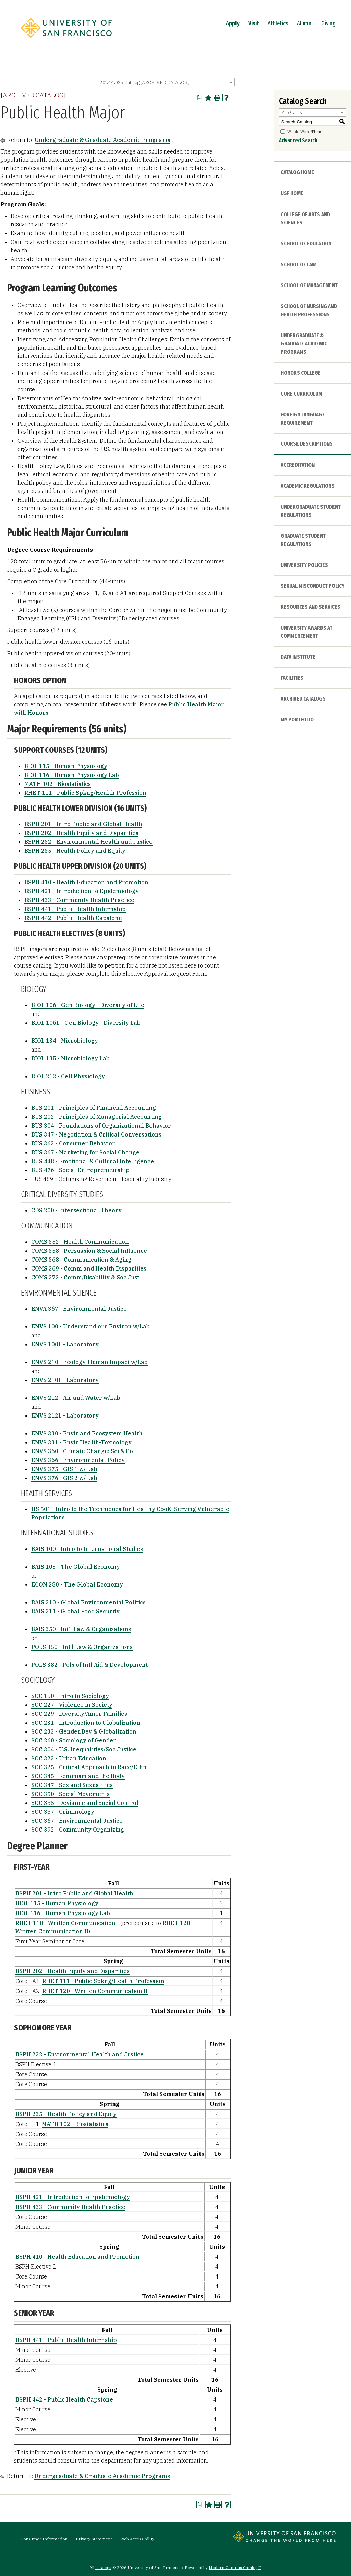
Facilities (292, 678)
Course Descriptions (307, 443)
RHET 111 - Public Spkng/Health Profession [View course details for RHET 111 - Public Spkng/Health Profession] (85, 792)
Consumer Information (44, 2538)
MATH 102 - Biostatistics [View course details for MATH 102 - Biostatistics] (57, 783)
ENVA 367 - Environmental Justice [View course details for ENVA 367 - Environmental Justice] (79, 1308)
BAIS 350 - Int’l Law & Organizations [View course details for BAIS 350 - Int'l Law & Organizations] (81, 1629)
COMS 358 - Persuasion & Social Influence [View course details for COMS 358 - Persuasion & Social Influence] (89, 1250)
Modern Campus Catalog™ (235, 2567)
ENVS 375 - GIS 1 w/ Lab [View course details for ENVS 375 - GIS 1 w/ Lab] (64, 1469)
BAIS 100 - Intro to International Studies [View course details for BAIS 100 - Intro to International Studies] (87, 1548)
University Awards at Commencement (306, 631)
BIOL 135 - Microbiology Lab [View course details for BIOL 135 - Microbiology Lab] (70, 1058)
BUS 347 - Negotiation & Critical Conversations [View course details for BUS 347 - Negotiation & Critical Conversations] (96, 1134)
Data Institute (298, 657)
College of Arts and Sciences (305, 218)
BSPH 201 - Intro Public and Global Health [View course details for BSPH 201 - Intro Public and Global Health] (83, 824)
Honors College (301, 372)
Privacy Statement (94, 2538)
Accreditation (298, 465)
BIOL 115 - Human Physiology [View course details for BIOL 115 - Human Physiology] (65, 766)
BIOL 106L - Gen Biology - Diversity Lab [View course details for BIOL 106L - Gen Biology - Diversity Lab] (86, 1022)
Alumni (305, 23)
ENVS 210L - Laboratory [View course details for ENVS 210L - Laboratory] (65, 1379)
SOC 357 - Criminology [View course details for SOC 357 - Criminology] (62, 1811)
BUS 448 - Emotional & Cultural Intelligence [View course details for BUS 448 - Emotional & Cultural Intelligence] (92, 1161)
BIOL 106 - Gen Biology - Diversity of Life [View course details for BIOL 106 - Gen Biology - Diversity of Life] (87, 1004)
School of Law (298, 264)
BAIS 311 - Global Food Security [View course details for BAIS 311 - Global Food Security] (75, 1611)
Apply (233, 23)
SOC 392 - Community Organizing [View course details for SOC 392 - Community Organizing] (77, 1829)
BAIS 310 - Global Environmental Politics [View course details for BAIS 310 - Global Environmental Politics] (88, 1602)
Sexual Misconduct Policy (312, 586)
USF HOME (292, 193)
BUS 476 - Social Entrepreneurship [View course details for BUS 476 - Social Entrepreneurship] (80, 1170)
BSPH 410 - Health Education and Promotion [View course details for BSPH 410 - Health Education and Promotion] (86, 882)
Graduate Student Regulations (303, 540)
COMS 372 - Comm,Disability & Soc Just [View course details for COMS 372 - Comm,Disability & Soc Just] (85, 1277)
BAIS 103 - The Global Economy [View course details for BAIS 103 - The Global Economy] (75, 1566)
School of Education (306, 243)
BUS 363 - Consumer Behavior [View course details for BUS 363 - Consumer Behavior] (73, 1143)
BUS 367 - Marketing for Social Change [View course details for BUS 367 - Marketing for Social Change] (85, 1152)
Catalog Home (297, 172)
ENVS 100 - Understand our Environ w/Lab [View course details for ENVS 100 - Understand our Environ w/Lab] (90, 1326)
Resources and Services (310, 607)
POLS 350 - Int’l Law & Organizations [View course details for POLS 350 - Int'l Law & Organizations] (82, 1646)
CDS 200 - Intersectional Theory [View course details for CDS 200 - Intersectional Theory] (76, 1210)
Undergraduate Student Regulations (311, 510)
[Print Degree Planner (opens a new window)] (199, 97)
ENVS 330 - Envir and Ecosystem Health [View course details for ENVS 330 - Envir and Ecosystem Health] (87, 1433)
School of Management (309, 285)
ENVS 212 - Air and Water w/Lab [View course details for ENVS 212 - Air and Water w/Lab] (75, 1397)
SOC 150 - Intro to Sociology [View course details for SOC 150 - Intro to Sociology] (70, 1695)
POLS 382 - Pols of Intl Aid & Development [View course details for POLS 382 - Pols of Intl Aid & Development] (89, 1664)
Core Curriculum (301, 393)
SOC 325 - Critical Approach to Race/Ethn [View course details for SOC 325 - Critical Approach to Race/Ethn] (89, 1767)
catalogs (103, 2567)
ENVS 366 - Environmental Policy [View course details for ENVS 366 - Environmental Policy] (78, 1460)
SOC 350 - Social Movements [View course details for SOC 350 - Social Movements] (70, 1793)
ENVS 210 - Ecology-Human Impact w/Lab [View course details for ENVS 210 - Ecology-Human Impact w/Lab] (89, 1362)
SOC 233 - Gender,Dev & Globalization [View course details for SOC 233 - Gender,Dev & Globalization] (83, 1731)
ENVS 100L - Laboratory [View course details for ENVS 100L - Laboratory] (65, 1344)
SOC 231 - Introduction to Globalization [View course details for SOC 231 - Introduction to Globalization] (85, 1722)
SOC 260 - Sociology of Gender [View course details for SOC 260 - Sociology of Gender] (73, 1740)
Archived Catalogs (303, 698)
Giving (328, 23)
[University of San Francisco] (66, 40)
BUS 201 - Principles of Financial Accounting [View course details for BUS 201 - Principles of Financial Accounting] (93, 1107)
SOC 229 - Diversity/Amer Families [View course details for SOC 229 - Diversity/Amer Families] (79, 1713)
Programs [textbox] (291, 113)
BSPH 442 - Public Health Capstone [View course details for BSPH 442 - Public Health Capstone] (73, 917)
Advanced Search (298, 140)
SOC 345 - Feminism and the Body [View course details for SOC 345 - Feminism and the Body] (78, 1776)
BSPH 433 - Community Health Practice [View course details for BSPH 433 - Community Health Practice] (79, 900)
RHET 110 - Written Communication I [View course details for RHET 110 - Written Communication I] (67, 1923)
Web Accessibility (137, 2538)
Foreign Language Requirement (303, 418)
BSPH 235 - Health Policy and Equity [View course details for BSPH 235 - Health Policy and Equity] (74, 850)
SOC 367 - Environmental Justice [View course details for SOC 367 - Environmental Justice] (77, 1820)
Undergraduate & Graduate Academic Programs (102, 139)
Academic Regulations (308, 486)
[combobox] (166, 82)
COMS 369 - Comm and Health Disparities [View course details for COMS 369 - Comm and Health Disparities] (88, 1268)
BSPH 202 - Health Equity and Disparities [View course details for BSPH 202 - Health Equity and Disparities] (81, 832)
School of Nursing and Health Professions (309, 310)
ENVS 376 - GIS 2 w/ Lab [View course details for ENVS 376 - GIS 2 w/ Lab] (64, 1477)
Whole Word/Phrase (306, 131)
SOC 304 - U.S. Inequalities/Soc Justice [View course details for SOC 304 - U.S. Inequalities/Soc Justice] (83, 1749)
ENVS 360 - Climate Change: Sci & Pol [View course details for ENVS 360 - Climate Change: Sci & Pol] (83, 1451)
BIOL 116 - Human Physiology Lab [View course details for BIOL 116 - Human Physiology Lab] (71, 774)
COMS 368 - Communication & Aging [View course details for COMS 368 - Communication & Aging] (81, 1259)
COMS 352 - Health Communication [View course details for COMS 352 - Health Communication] (80, 1241)
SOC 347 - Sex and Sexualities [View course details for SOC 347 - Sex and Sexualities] (72, 1785)
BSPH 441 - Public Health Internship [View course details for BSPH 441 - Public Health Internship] (75, 909)
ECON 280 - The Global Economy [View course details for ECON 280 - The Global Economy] (77, 1584)
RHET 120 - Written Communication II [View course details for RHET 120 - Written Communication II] (95, 1991)
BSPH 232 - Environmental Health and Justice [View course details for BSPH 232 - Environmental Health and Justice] (88, 841)
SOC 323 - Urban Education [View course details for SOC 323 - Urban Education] (68, 1758)
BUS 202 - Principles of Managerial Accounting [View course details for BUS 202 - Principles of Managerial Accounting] (96, 1116)
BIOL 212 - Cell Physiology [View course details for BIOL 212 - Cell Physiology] (68, 1076)
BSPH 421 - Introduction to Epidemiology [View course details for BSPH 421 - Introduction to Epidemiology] (81, 891)
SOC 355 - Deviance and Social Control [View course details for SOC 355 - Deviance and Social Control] (84, 1802)
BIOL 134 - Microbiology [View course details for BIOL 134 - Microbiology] (64, 1040)
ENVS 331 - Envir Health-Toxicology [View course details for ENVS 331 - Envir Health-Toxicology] (81, 1442)
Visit (253, 23)
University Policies (304, 565)
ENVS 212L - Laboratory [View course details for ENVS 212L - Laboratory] (65, 1415)
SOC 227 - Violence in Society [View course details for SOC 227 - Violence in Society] (71, 1704)
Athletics (278, 23)
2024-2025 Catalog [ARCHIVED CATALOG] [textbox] (144, 82)
